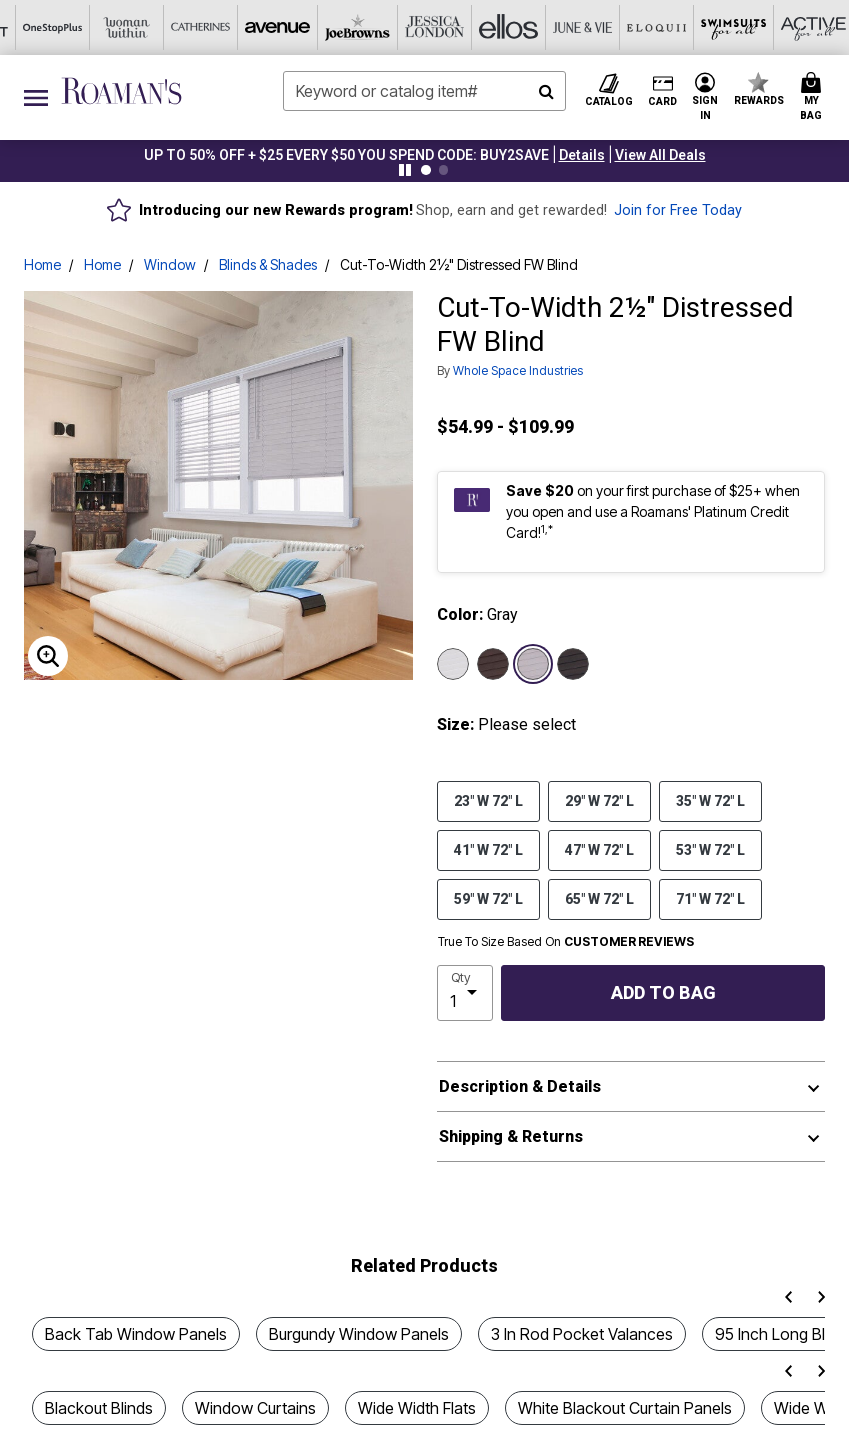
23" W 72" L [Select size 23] (488, 800)
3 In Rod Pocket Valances (582, 1334)
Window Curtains (255, 1408)
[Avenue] (92, 27)
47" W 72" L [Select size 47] (599, 849)
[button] (582, 155)
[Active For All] (610, 27)
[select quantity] (465, 993)
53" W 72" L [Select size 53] (710, 849)
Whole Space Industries (518, 370)
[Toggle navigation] (36, 97)
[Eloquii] (462, 27)
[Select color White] (453, 664)
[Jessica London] (240, 27)
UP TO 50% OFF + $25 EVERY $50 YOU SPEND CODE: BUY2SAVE (346, 155)
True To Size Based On (566, 942)
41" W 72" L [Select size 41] (488, 849)
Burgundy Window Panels (359, 1334)
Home (42, 264)
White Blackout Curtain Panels (625, 1408)
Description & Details (520, 1086)
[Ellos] (314, 27)
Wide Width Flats (417, 1408)
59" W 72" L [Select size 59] (488, 898)
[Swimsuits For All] (536, 27)
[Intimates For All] (684, 27)
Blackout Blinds (99, 1408)
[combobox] (424, 91)
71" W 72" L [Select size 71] (710, 898)
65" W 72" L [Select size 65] (599, 898)
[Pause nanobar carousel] (405, 170)
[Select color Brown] (493, 664)
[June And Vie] (388, 27)
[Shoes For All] (758, 27)
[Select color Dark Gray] (573, 664)
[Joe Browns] (166, 27)
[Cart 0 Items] (814, 97)
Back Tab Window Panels (136, 1334)
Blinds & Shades (268, 264)
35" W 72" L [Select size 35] (710, 800)
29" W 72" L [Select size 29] (599, 800)
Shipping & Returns (511, 1136)
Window (170, 264)
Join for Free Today (678, 210)
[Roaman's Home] (121, 91)
